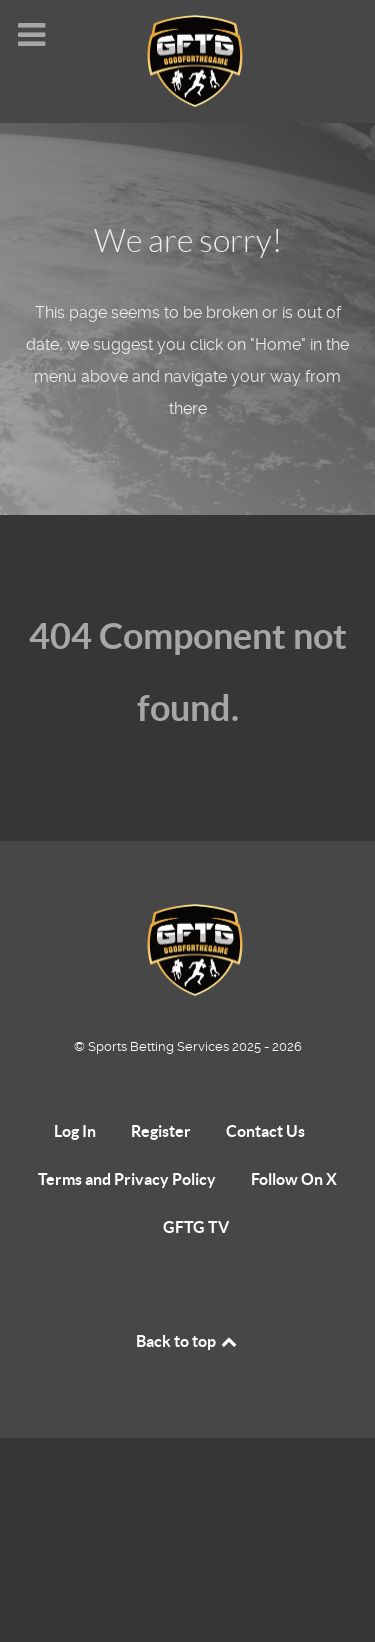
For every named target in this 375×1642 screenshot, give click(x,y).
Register (161, 1131)
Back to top (188, 1341)
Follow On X (294, 1179)
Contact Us (265, 1131)
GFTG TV (196, 1227)
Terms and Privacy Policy (127, 1179)
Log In (75, 1131)
